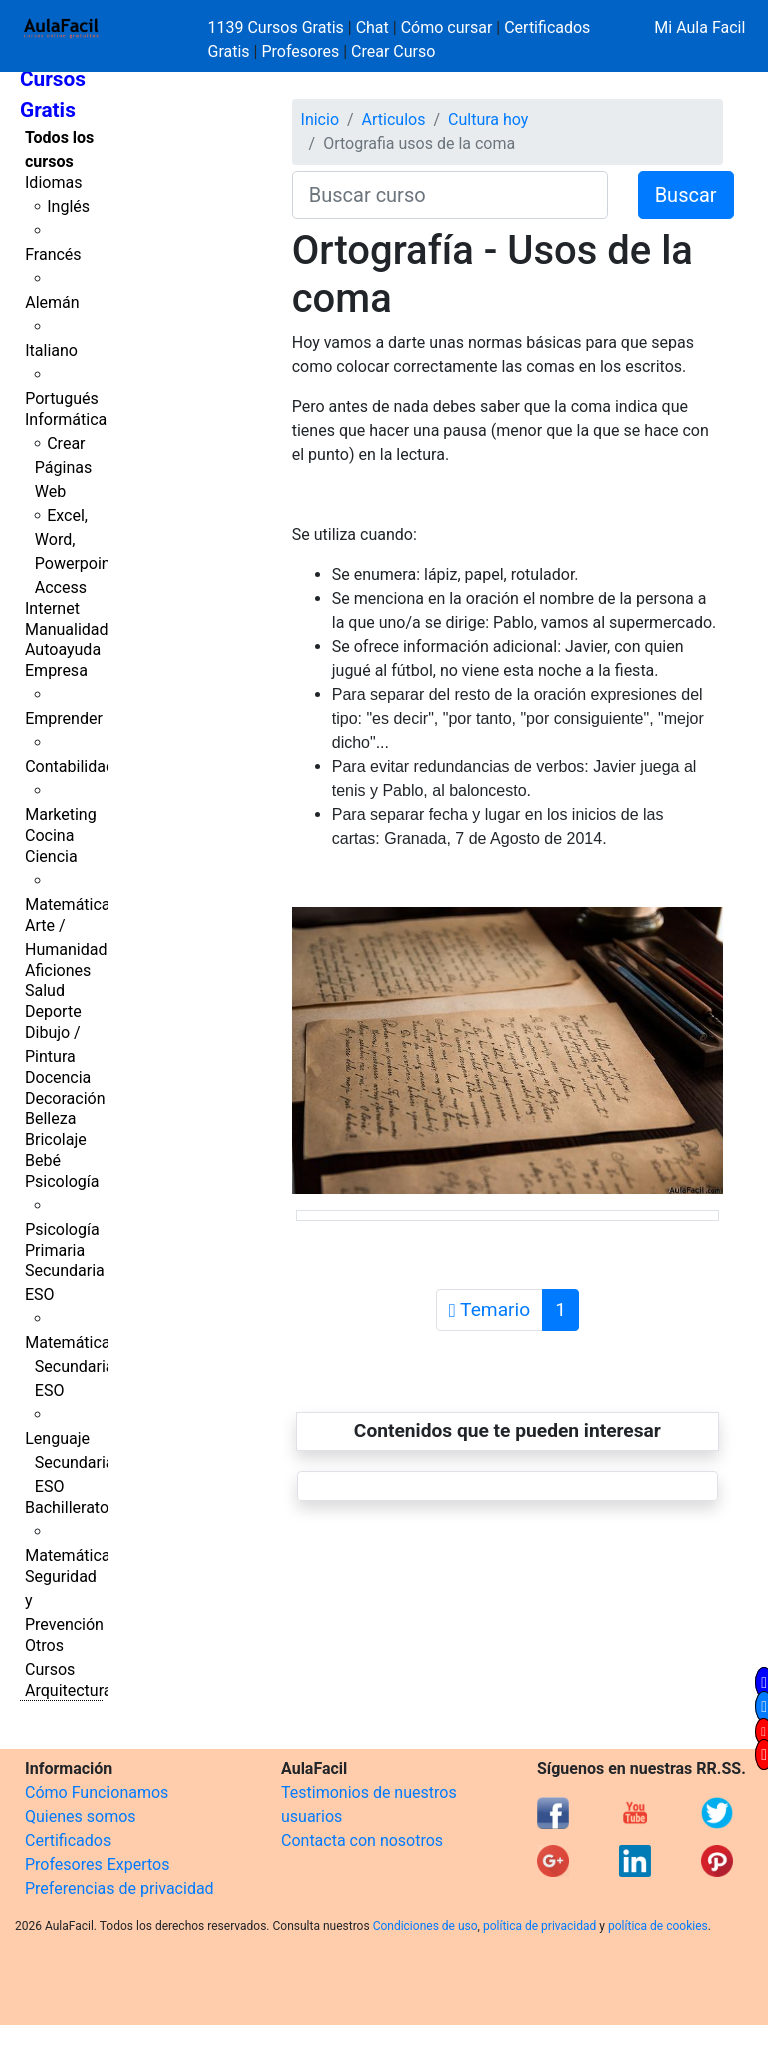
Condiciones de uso (425, 1926)
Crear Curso (393, 51)
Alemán (52, 302)
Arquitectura (68, 1690)
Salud (45, 990)
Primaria (55, 1250)
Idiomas (53, 182)
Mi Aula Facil (699, 27)
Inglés (68, 206)
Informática (66, 419)
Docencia (58, 1077)
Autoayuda (63, 649)
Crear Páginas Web (63, 467)
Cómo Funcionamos (96, 1792)
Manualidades (75, 629)
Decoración (65, 1098)
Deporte (53, 1011)
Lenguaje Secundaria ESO (69, 1462)
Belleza (50, 1118)
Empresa (56, 670)
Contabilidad (70, 766)
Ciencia (51, 856)
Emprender (64, 718)
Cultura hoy (488, 119)
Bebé (43, 1160)
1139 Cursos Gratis (278, 27)
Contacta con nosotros (362, 1840)
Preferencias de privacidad (119, 1888)
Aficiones (58, 970)
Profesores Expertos (97, 1864)
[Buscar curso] (450, 195)
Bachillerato (67, 1507)
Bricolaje (56, 1139)
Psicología (62, 1181)
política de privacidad (539, 1926)
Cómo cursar (447, 27)
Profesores (300, 51)
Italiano (51, 350)
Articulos (394, 119)
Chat (372, 27)
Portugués (62, 398)
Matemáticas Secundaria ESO (72, 1366)
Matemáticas (72, 904)
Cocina (49, 835)
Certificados (68, 1840)
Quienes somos (80, 1816)
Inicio (320, 119)
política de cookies (658, 1926)
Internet (52, 608)
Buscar (686, 195)
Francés (53, 254)
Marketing (60, 814)
